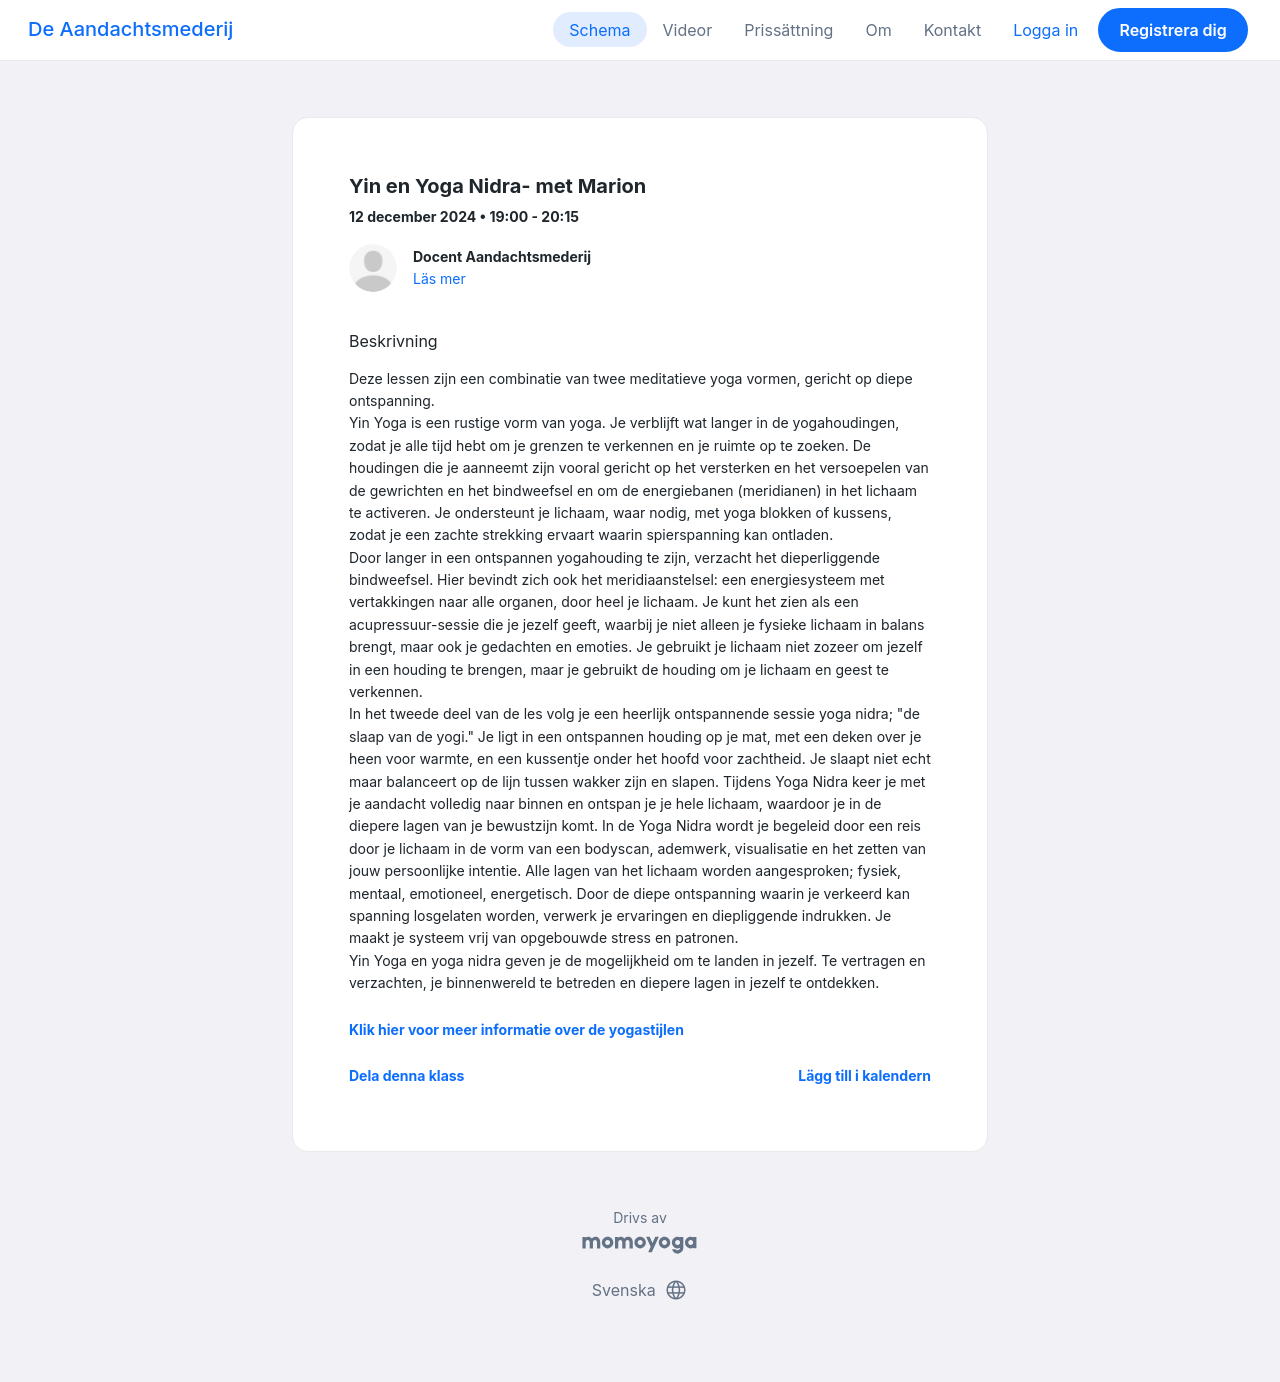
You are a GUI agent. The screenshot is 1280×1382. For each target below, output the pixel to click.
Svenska (640, 1290)
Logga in (1045, 30)
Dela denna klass (406, 1075)
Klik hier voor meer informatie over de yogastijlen (516, 1029)
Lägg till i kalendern (864, 1075)
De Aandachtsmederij (130, 29)
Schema (599, 30)
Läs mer (439, 278)
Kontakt (952, 30)
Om (878, 30)
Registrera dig (1172, 30)
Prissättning (788, 30)
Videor (688, 30)
